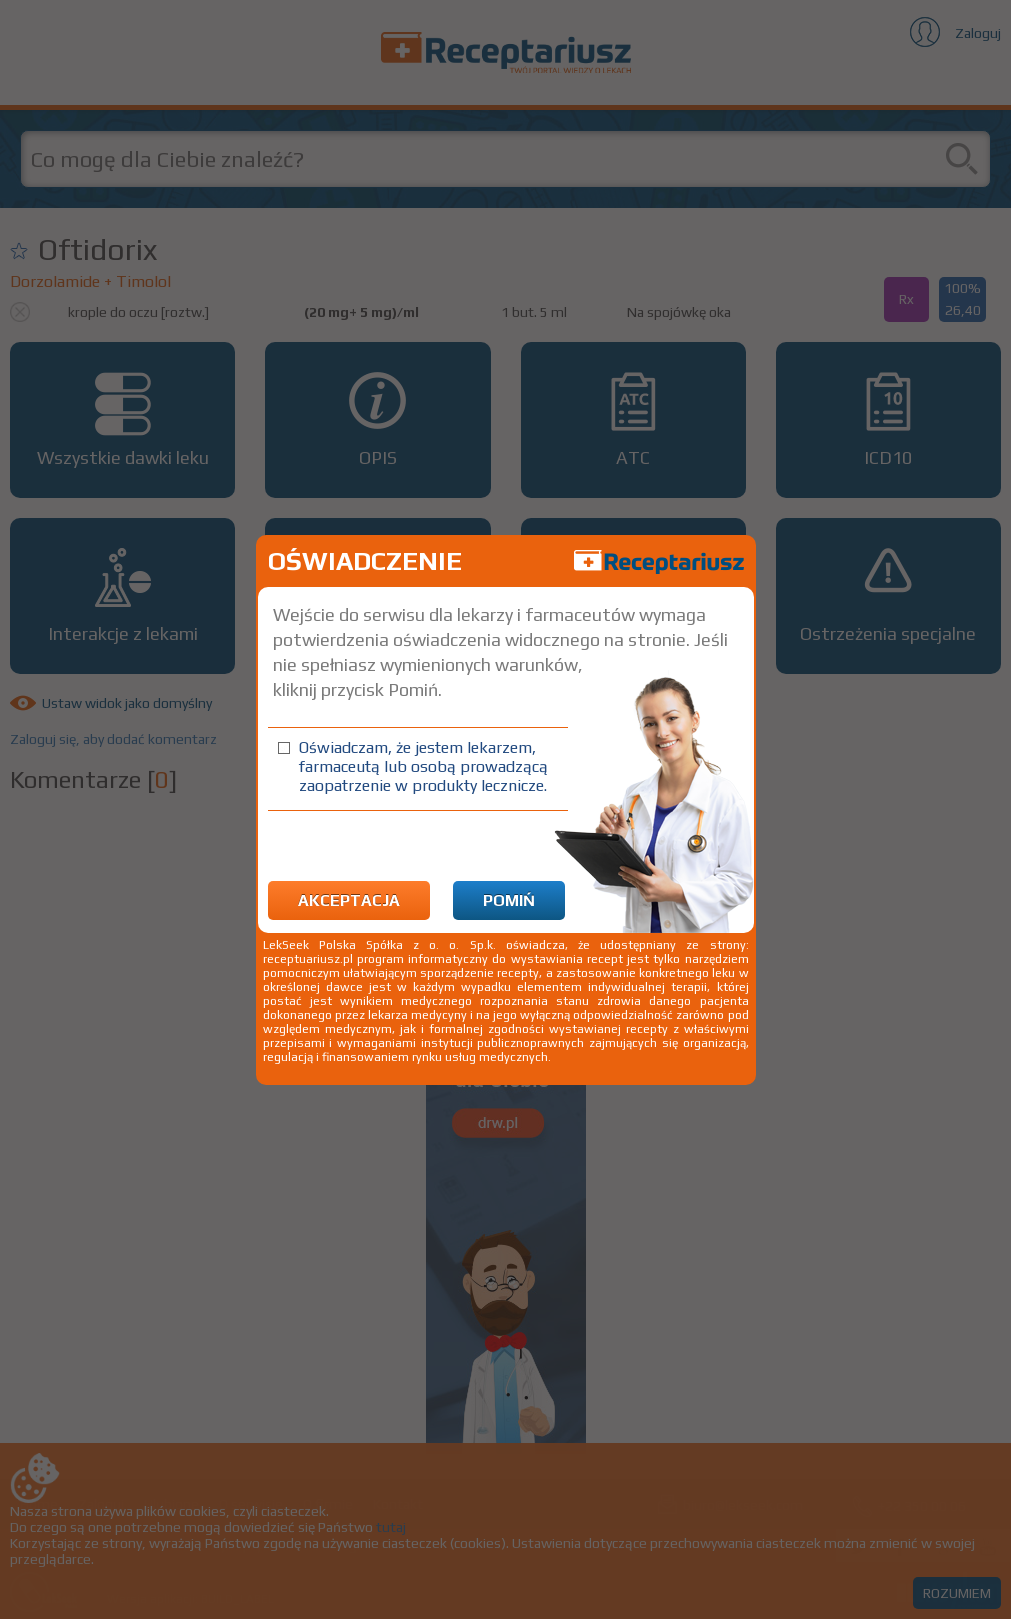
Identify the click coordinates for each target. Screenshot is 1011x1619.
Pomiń (509, 900)
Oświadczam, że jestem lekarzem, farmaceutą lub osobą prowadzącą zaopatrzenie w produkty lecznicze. (423, 766)
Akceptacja (349, 900)
